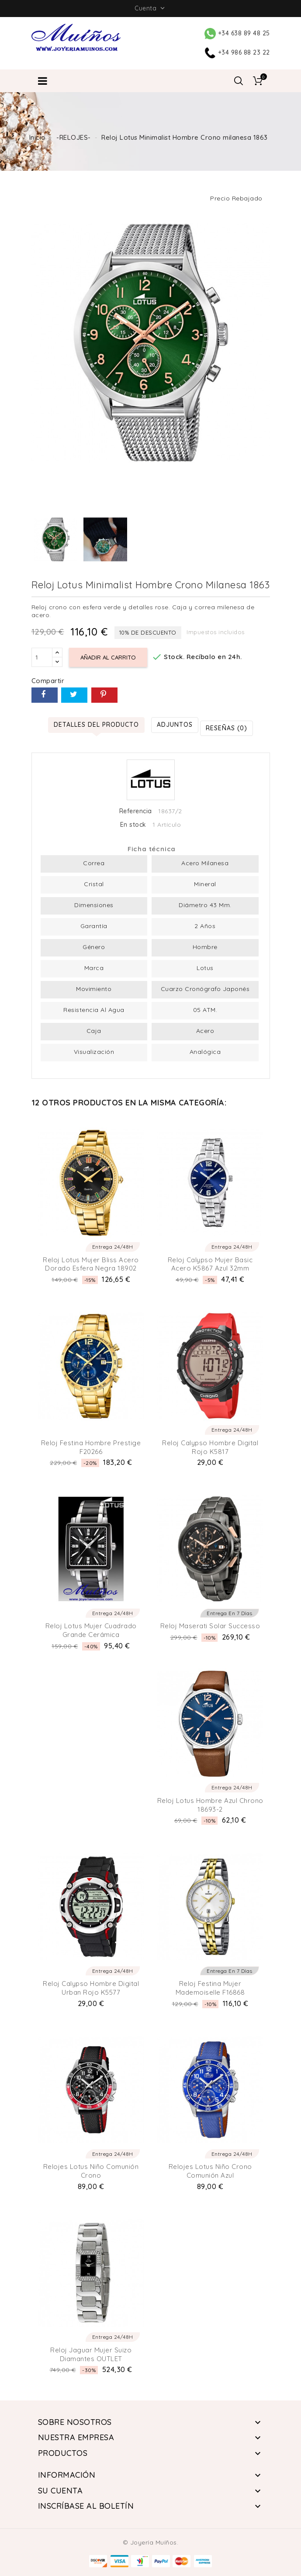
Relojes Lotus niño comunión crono (91, 2170)
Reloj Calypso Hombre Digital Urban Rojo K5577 (91, 1987)
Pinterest (104, 695)
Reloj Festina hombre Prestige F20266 (91, 1447)
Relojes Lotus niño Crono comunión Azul (210, 2170)
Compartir (44, 695)
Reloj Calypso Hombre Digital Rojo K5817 (210, 1447)
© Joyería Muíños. (151, 2542)
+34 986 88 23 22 (237, 52)
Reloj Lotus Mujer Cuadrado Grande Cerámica (91, 1630)
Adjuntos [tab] (175, 725)
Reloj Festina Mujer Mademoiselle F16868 (210, 1987)
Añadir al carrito (108, 657)
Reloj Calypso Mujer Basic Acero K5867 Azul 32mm (210, 1264)
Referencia (135, 811)
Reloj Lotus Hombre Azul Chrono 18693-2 (210, 1804)
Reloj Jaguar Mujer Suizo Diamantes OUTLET (90, 2354)
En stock (133, 825)
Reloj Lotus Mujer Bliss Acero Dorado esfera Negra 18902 (91, 1264)
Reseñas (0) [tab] (226, 728)
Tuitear (74, 695)
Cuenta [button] (150, 8)
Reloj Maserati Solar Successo (210, 1626)
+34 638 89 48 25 (237, 33)
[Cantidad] (41, 657)
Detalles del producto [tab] (96, 725)
